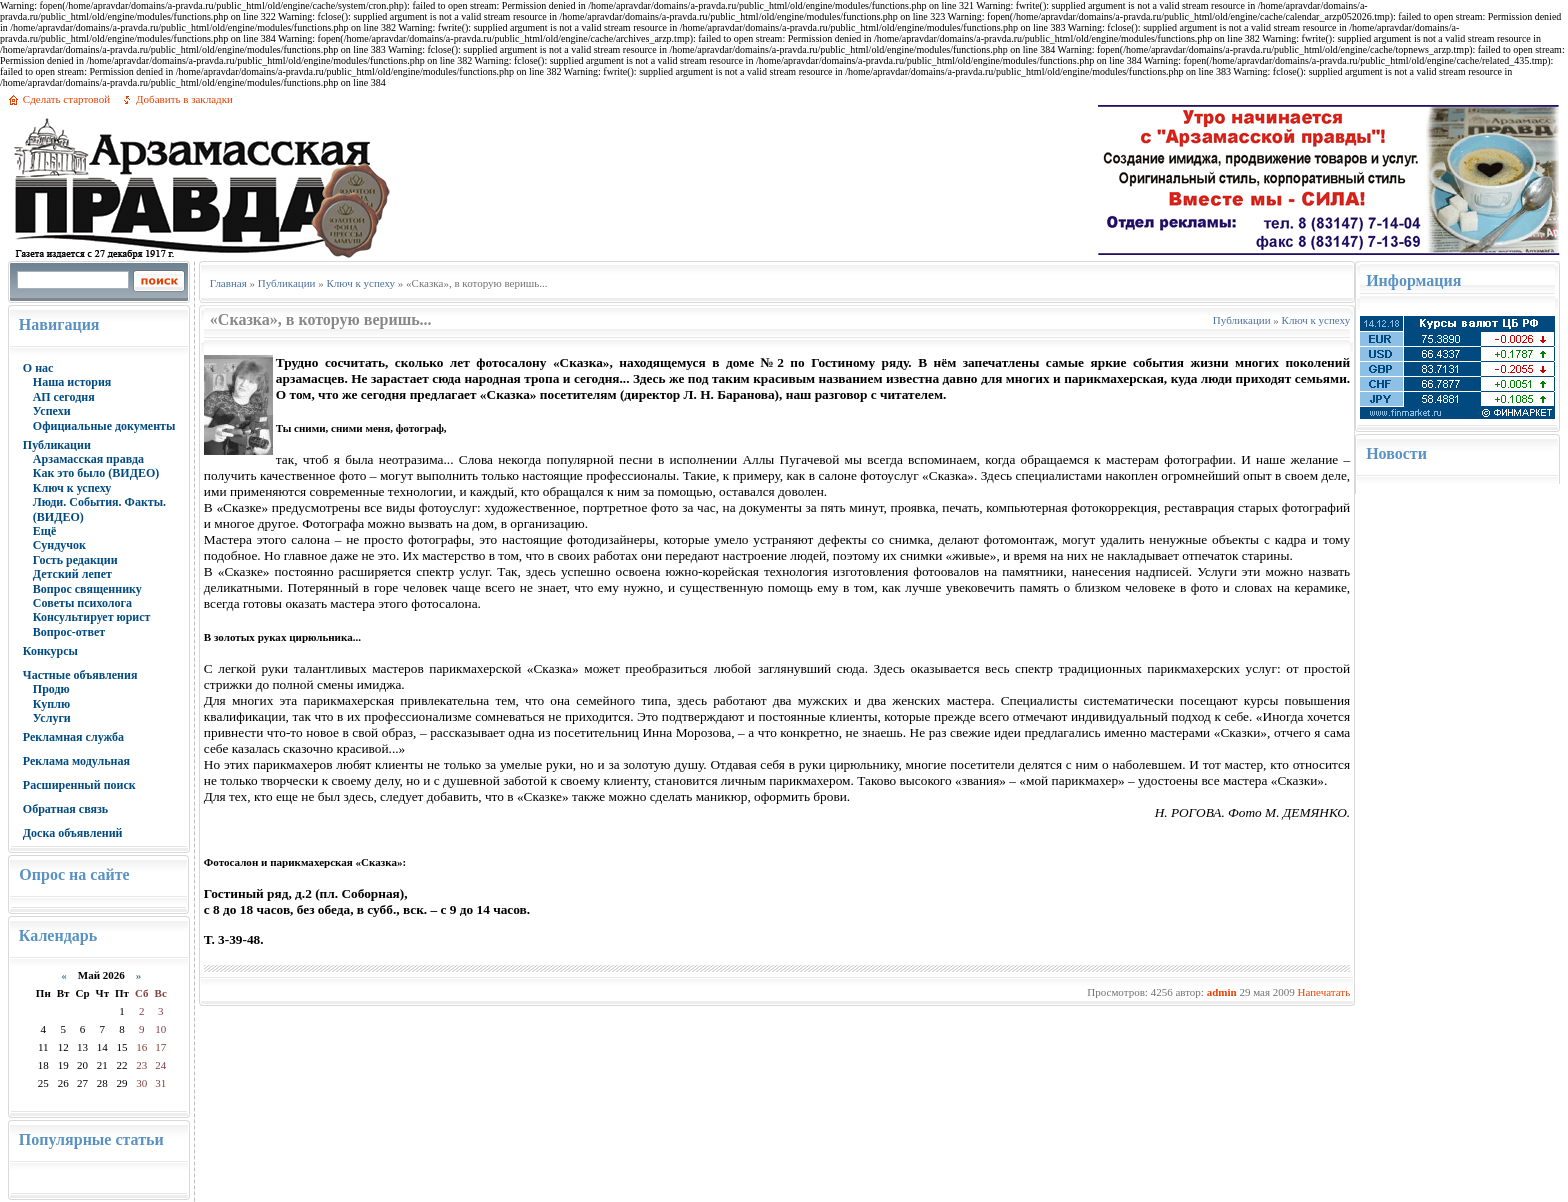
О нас (38, 368)
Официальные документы (104, 426)
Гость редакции (75, 560)
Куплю (51, 704)
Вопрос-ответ (69, 632)
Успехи (52, 411)
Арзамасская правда (88, 459)
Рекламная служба (73, 737)
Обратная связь (65, 809)
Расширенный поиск (79, 785)
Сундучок (59, 545)
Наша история (72, 382)
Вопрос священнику (87, 589)
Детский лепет (72, 574)
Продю (51, 689)
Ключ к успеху (72, 488)
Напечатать (1323, 992)
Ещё (44, 531)
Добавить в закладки (184, 99)
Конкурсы (50, 651)
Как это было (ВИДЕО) (96, 473)
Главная (228, 283)
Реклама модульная (76, 761)
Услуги (52, 718)
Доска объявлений (73, 833)
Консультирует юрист (92, 617)
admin (1222, 992)
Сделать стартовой (66, 99)
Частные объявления (80, 675)
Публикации (57, 445)
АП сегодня (64, 397)
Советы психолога (82, 603)
